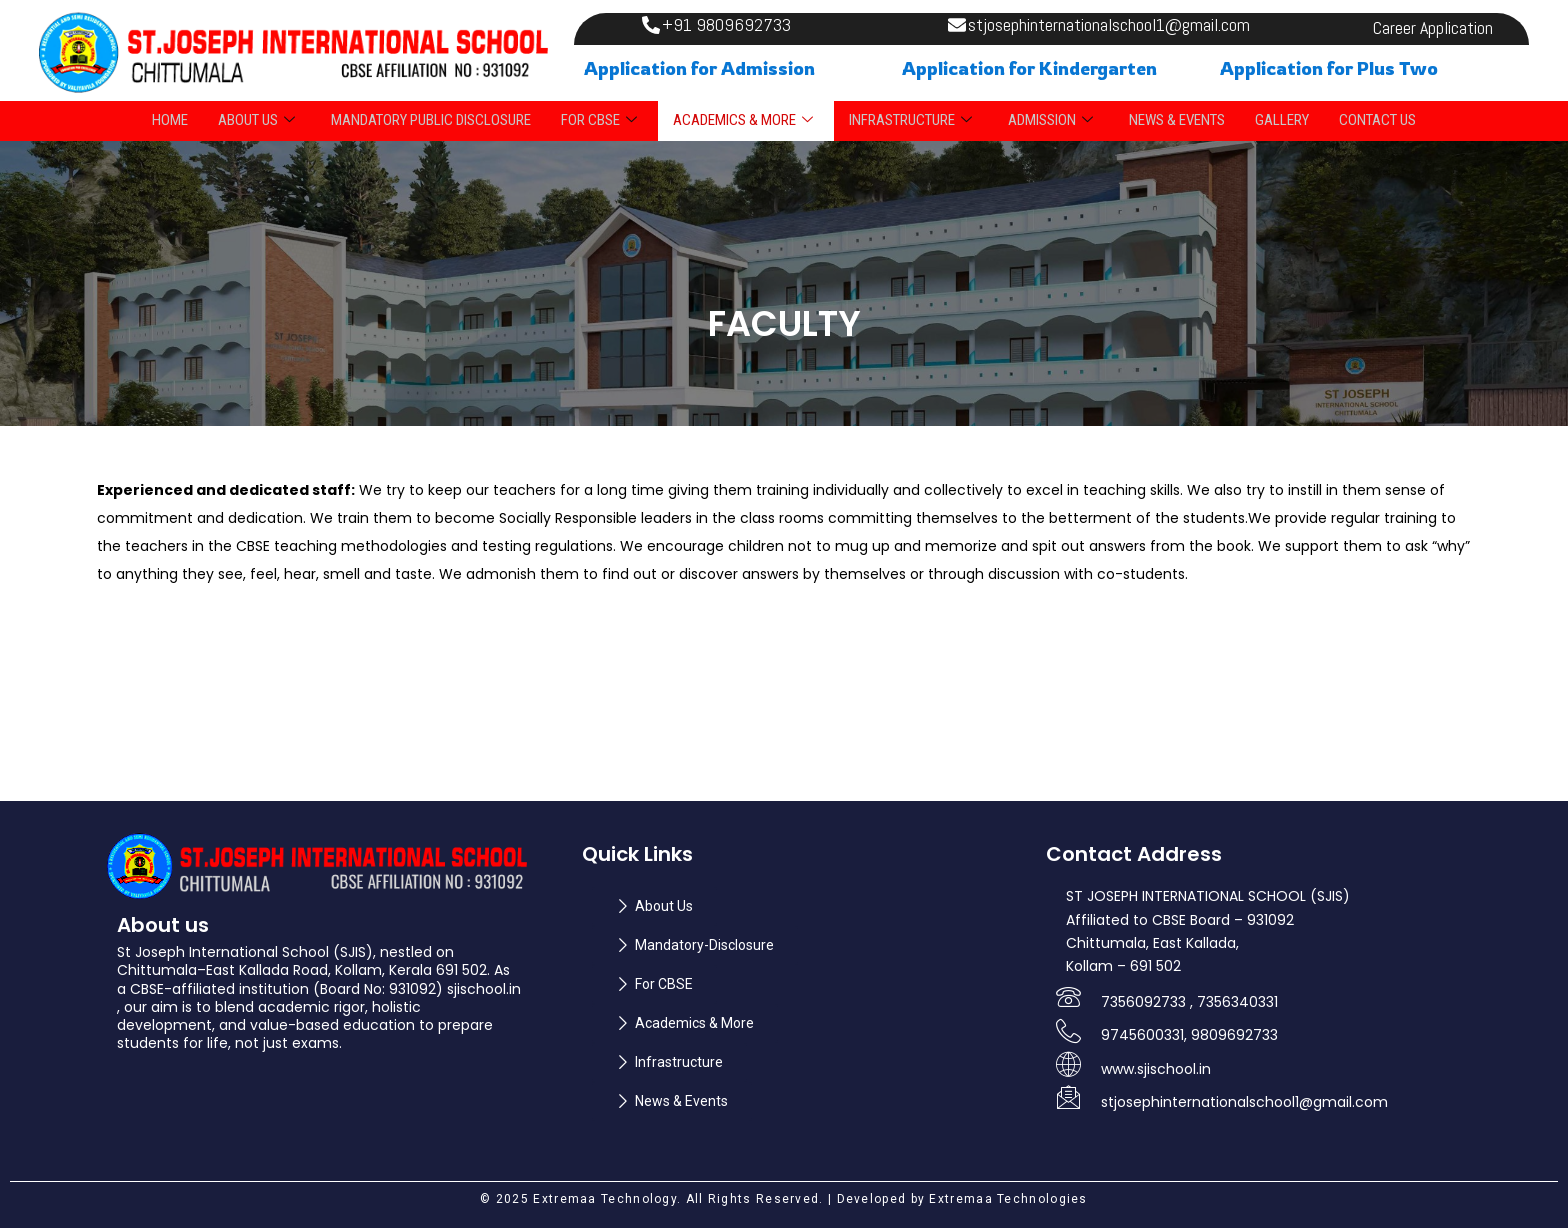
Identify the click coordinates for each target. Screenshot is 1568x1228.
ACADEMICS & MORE (743, 120)
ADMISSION (1050, 120)
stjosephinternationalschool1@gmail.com (1244, 1102)
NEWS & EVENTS (1177, 120)
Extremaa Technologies (1008, 1199)
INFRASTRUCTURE (910, 120)
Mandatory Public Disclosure (431, 120)
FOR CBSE (599, 120)
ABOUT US (256, 120)
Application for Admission (699, 68)
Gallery (1282, 120)
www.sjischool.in (1156, 1069)
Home (170, 120)
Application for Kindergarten (1029, 68)
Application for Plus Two (1329, 68)
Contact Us (1377, 120)
